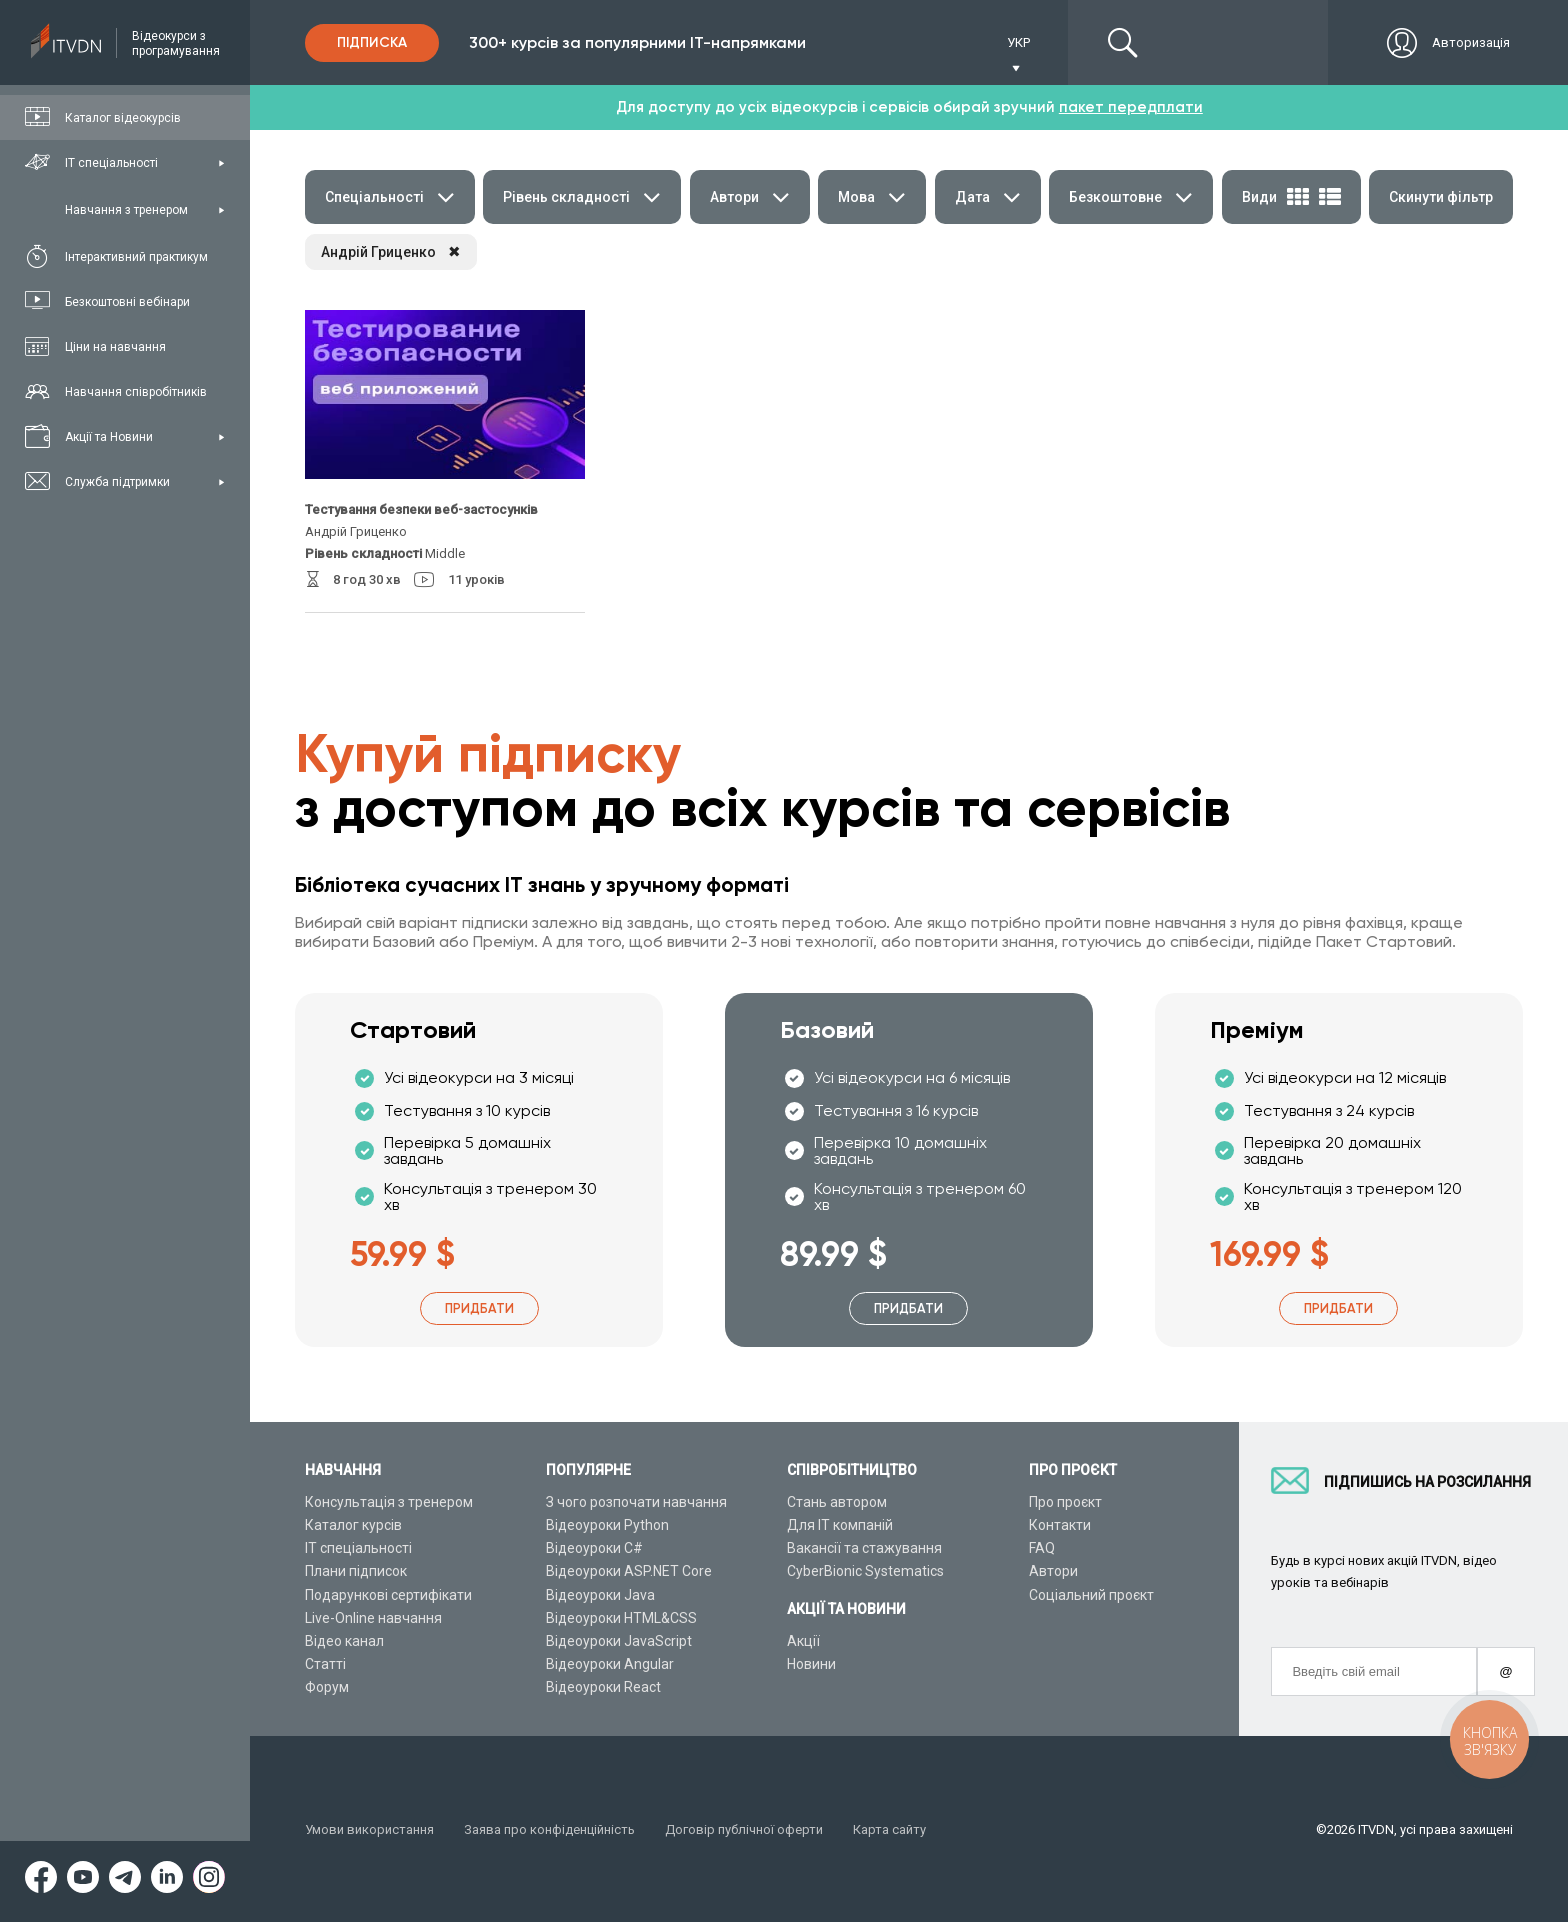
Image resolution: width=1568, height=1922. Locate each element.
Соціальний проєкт (1091, 1595)
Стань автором (837, 1502)
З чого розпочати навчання (636, 1502)
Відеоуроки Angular (610, 1664)
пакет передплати (1131, 107)
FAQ (1042, 1548)
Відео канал (344, 1641)
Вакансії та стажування (864, 1548)
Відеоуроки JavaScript (619, 1641)
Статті (325, 1664)
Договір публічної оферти (744, 1829)
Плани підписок (356, 1571)
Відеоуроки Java (600, 1595)
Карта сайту (889, 1829)
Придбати (479, 1308)
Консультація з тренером (389, 1502)
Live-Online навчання (373, 1618)
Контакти (1060, 1525)
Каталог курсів (353, 1525)
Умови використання (369, 1829)
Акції (803, 1641)
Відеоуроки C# (594, 1548)
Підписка (372, 42)
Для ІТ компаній (840, 1525)
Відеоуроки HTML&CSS (621, 1618)
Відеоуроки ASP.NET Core (629, 1571)
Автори (1053, 1571)
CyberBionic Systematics (865, 1571)
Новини (811, 1664)
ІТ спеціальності (358, 1548)
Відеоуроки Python (607, 1525)
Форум (327, 1687)
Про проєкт (1065, 1502)
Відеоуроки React (603, 1687)
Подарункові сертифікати (388, 1595)
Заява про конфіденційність (549, 1829)
